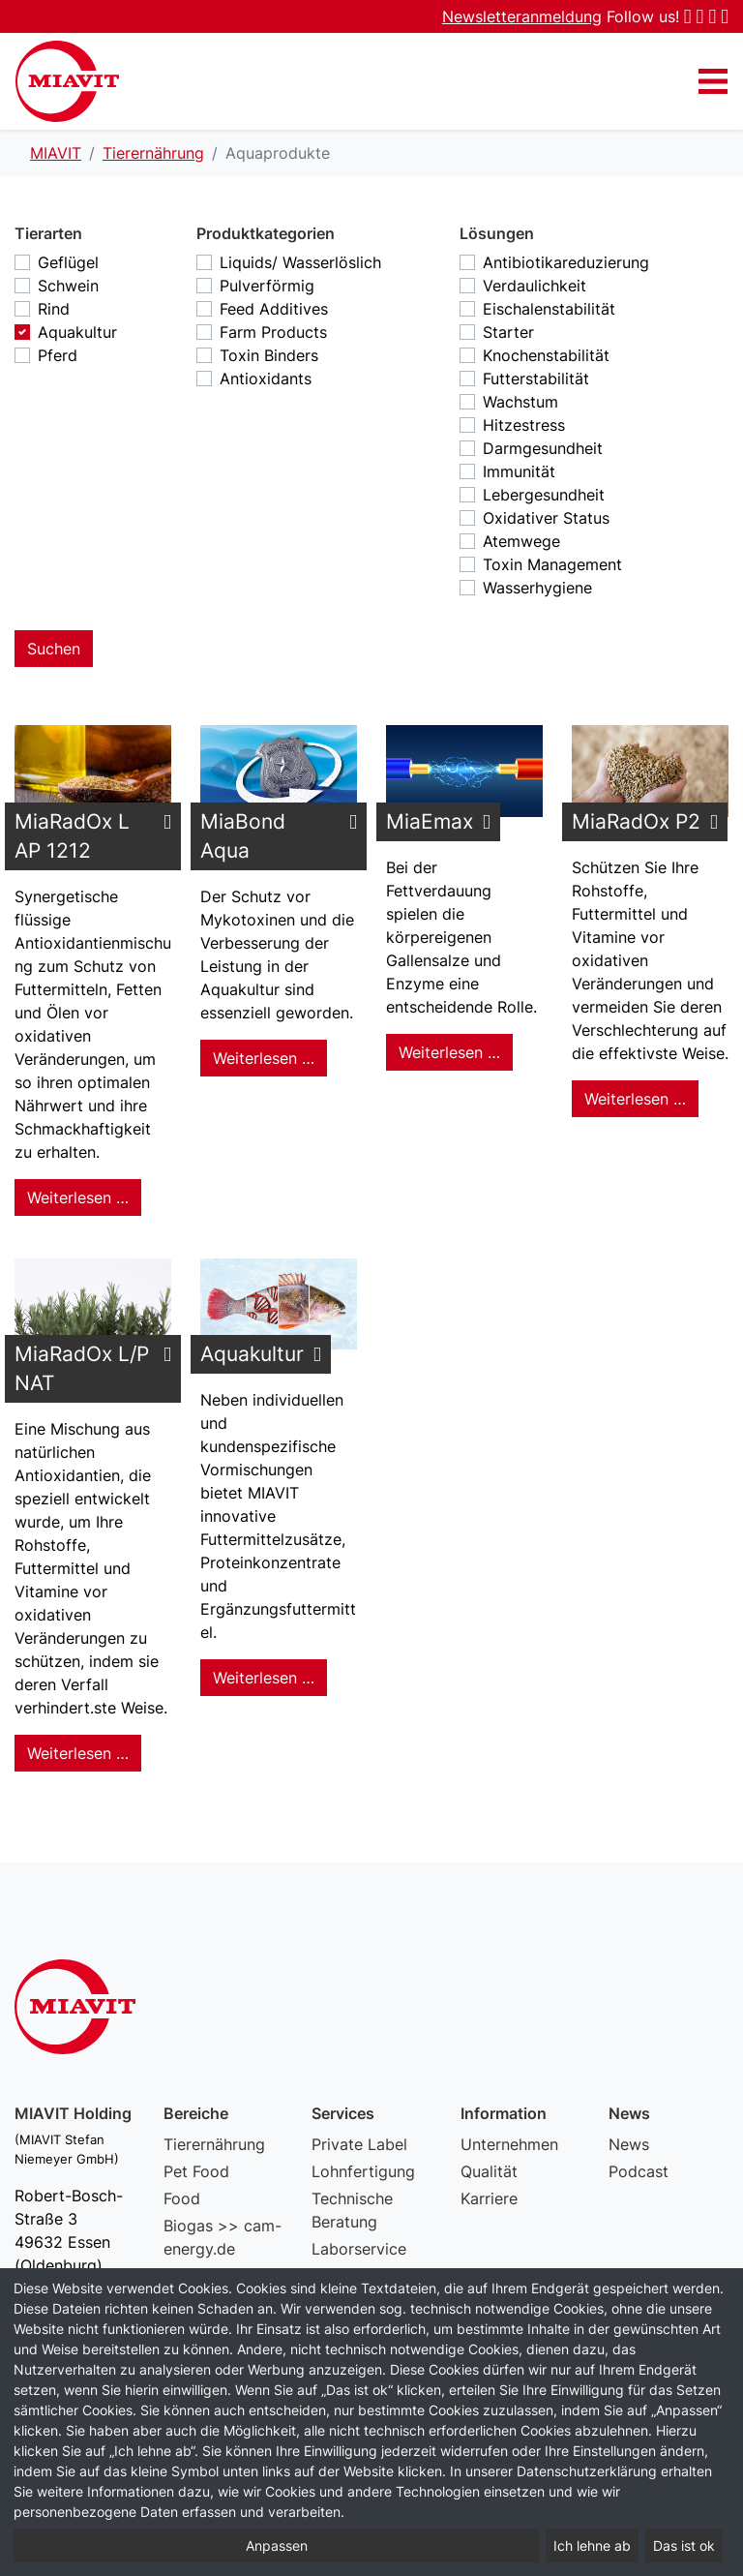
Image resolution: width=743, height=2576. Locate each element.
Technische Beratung (352, 2210)
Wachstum (520, 401)
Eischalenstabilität (549, 308)
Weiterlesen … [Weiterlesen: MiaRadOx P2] (635, 1098)
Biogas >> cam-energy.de (222, 2237)
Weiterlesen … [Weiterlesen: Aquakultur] (263, 1677)
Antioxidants (266, 378)
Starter (508, 332)
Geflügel (68, 262)
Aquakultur (77, 332)
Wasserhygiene (537, 587)
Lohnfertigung (363, 2171)
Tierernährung (214, 2144)
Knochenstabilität (546, 355)
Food (181, 2198)
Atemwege (521, 541)
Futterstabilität (536, 378)
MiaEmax (429, 821)
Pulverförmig (267, 285)
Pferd (57, 355)
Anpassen (277, 2545)
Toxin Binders (269, 355)
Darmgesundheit (543, 448)
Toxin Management (552, 564)
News (629, 2144)
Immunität (519, 471)
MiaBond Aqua (242, 836)
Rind (54, 308)
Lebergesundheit (544, 494)
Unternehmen (509, 2144)
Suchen (53, 648)
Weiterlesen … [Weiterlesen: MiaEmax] (449, 1052)
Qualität (489, 2171)
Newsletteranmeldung (522, 16)
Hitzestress (524, 425)
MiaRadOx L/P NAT (82, 1368)
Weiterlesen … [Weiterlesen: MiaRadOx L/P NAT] (78, 1753)
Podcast (639, 2171)
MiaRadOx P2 (636, 821)
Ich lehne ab (592, 2545)
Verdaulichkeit (534, 285)
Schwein (68, 285)
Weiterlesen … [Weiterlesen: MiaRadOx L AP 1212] (78, 1197)
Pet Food (196, 2171)
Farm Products (273, 332)
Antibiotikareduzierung (566, 262)
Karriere (489, 2198)
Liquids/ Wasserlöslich (300, 262)
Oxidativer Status (546, 518)
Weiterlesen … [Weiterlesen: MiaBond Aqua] (263, 1058)
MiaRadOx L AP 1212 (72, 836)
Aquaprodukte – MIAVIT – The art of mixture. (67, 81)
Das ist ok (684, 2545)
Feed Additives (274, 308)
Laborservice (359, 2248)
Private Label (359, 2144)
